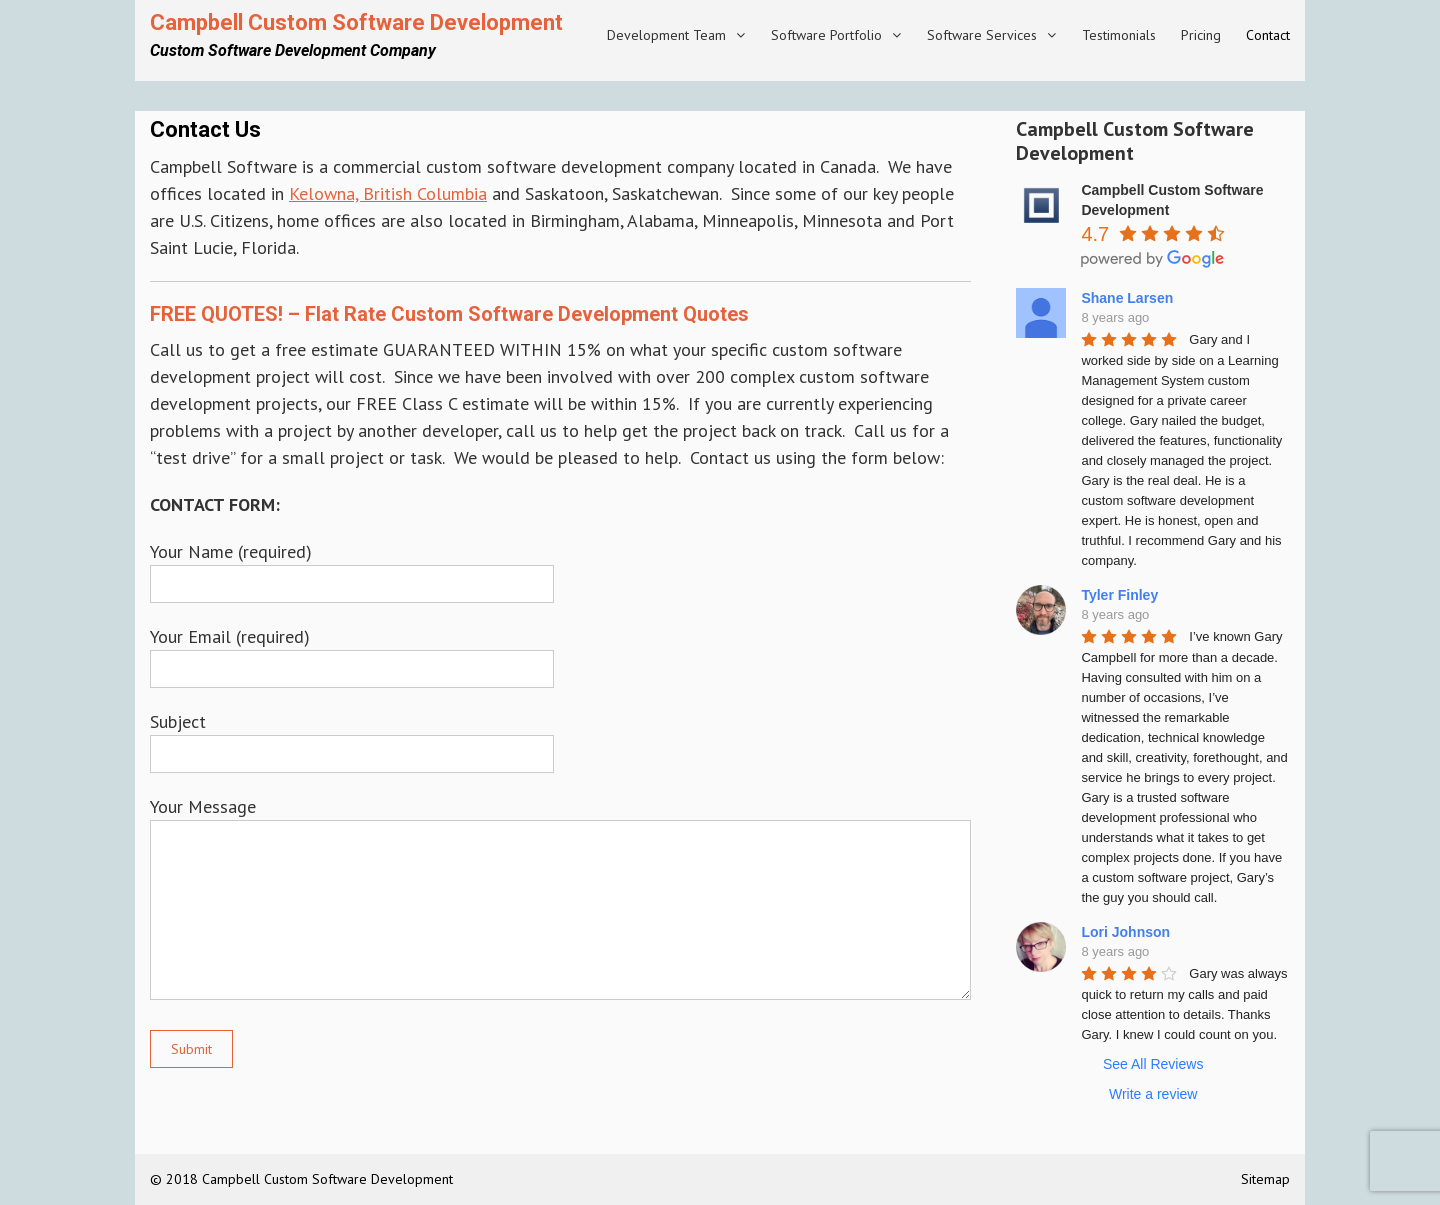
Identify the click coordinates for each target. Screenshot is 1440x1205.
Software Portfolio (826, 35)
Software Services (982, 35)
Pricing (1201, 35)
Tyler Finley (1119, 595)
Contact (1268, 35)
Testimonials (1119, 35)
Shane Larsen (1127, 298)
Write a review (1153, 1094)
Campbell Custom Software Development (356, 22)
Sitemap (1265, 1179)
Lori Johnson (1125, 932)
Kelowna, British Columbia (388, 193)
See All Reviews (1153, 1064)
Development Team (666, 35)
